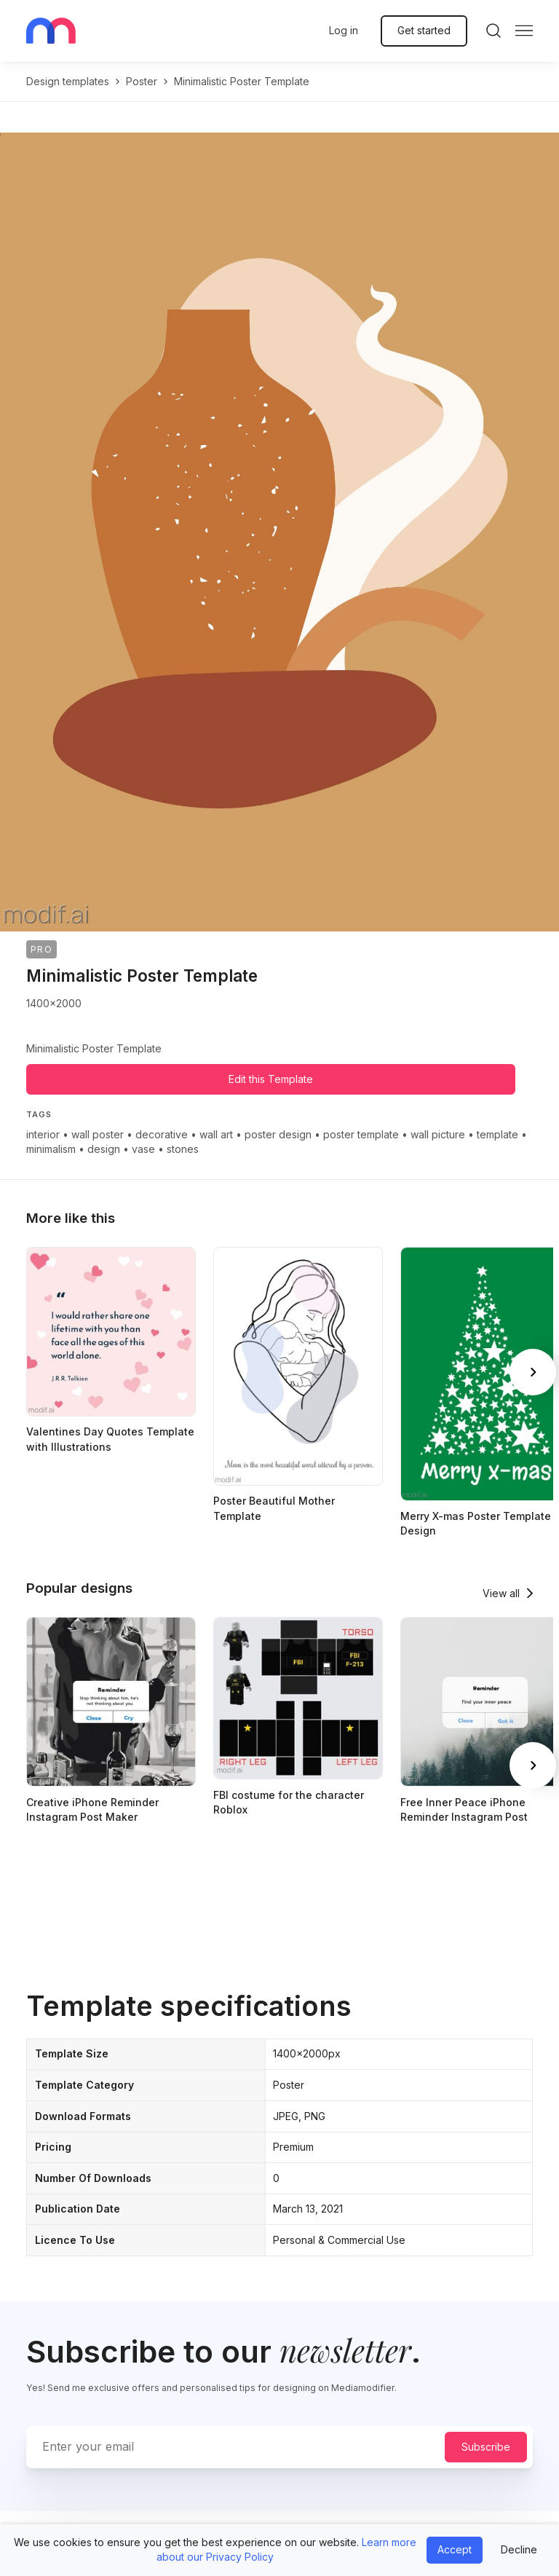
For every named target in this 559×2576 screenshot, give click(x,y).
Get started (424, 30)
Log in (343, 30)
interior (43, 1134)
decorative (161, 1134)
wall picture (438, 1134)
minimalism (51, 1149)
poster (141, 81)
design (103, 1149)
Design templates (67, 81)
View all (501, 1593)
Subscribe (485, 2447)
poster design (278, 1134)
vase (143, 1149)
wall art (216, 1134)
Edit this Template (271, 1079)
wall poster (97, 1134)
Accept (454, 2549)
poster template (361, 1134)
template (497, 1134)
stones (183, 1149)
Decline (519, 2549)
